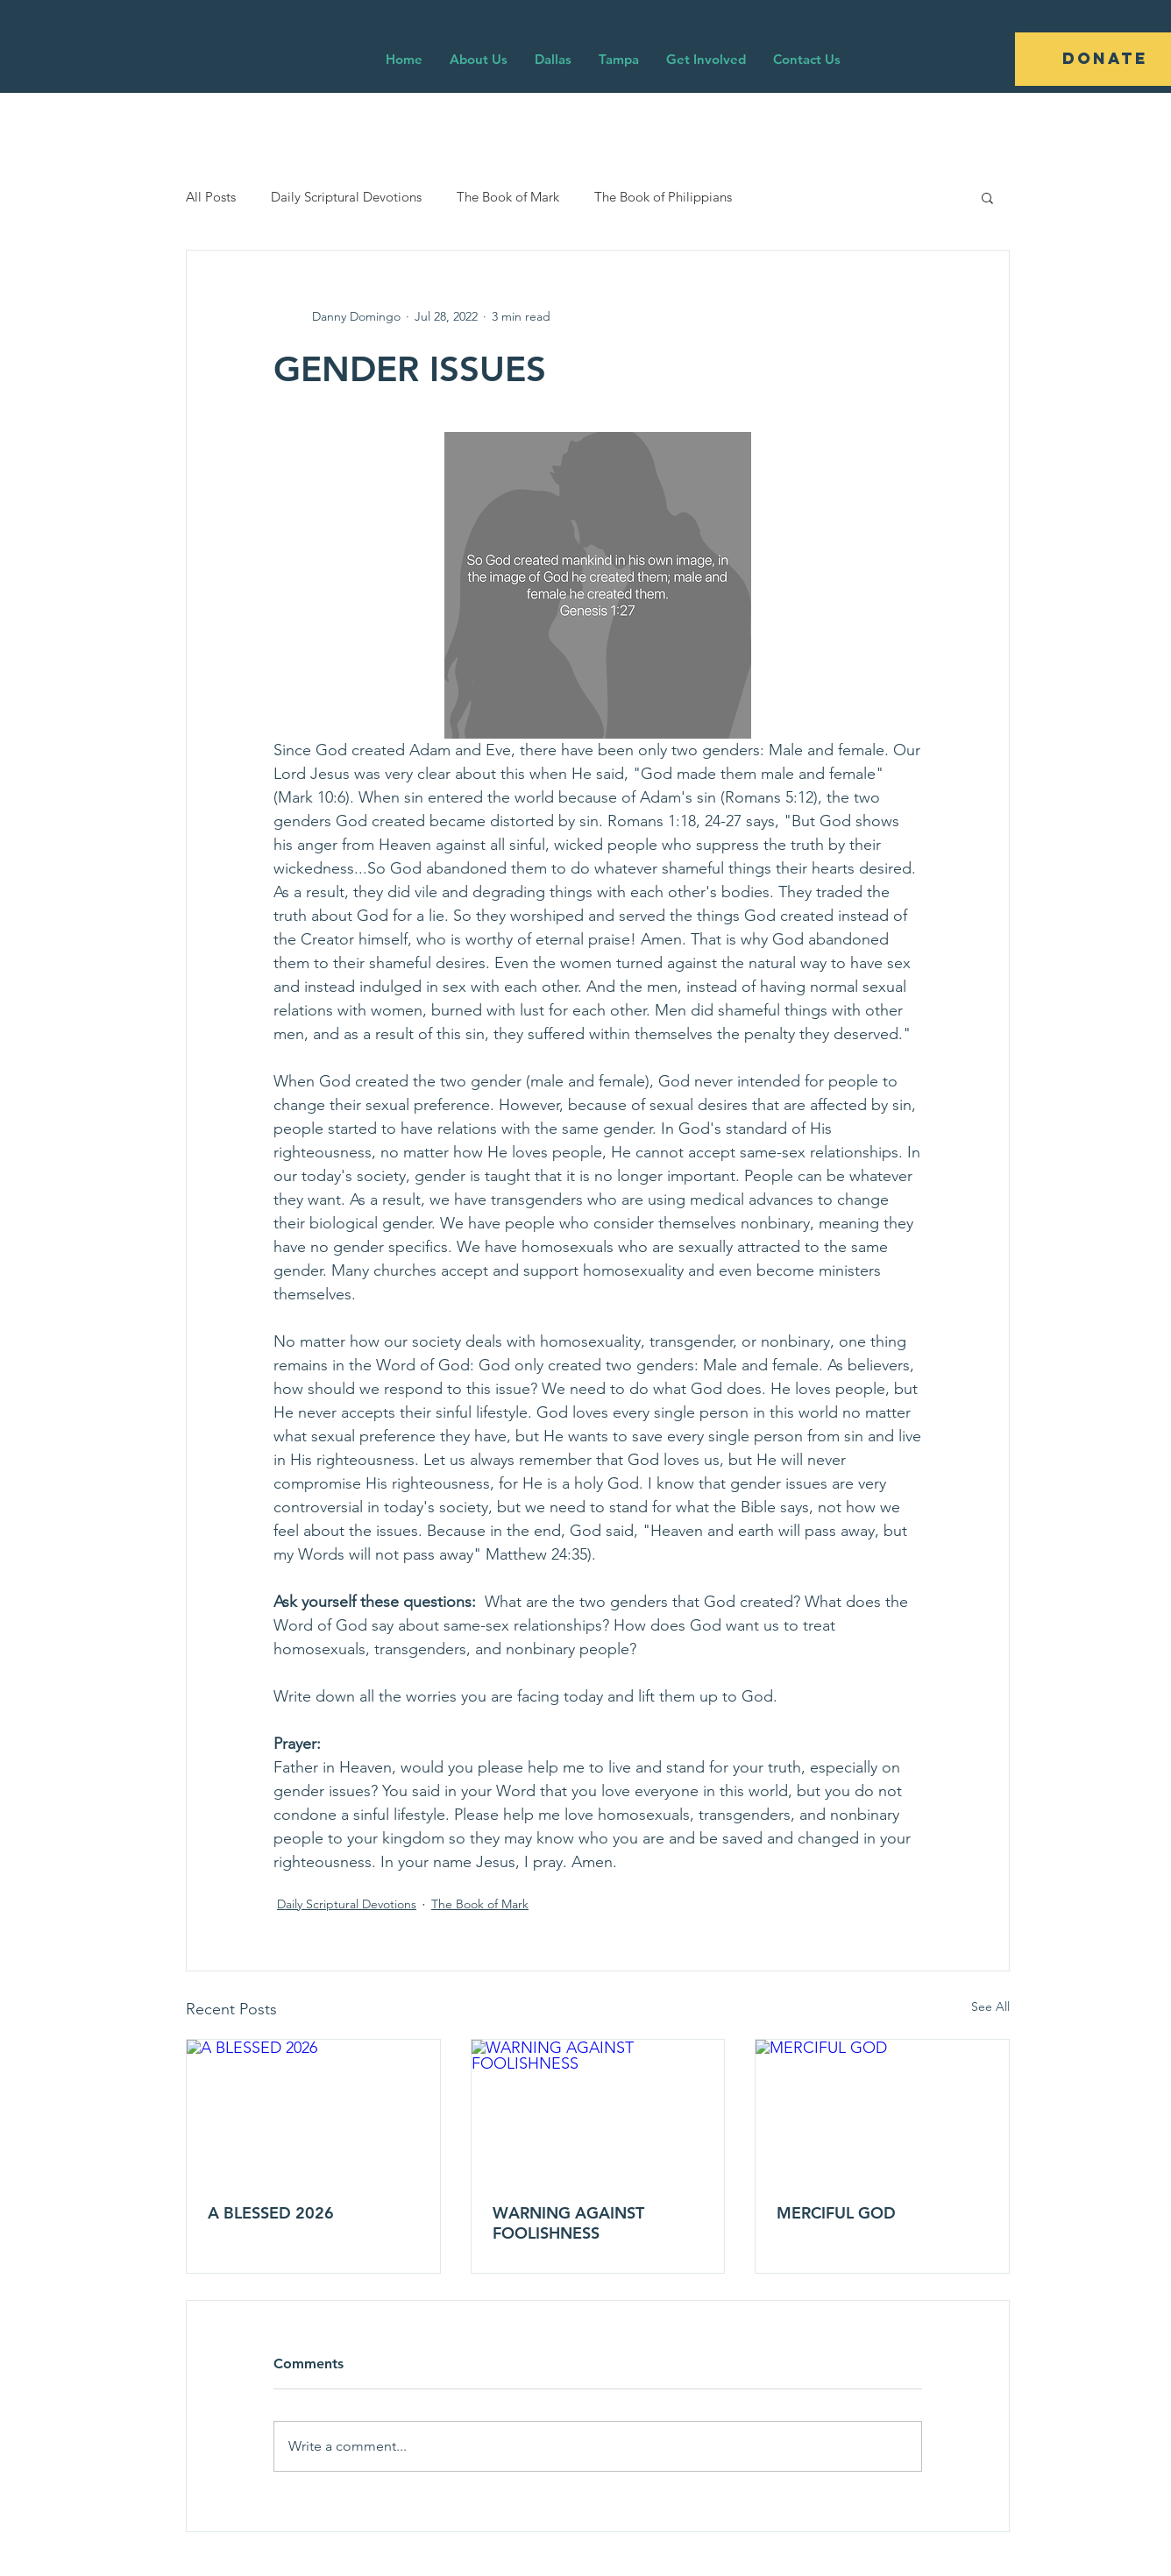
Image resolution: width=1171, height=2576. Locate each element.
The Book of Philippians (663, 196)
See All (990, 2006)
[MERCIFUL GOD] (882, 2111)
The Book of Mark (508, 196)
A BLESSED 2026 (271, 2213)
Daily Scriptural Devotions (346, 196)
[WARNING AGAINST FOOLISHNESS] (598, 2111)
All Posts (211, 196)
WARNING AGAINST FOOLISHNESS (568, 2223)
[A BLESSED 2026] (313, 2111)
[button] (987, 197)
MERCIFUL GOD (836, 2213)
